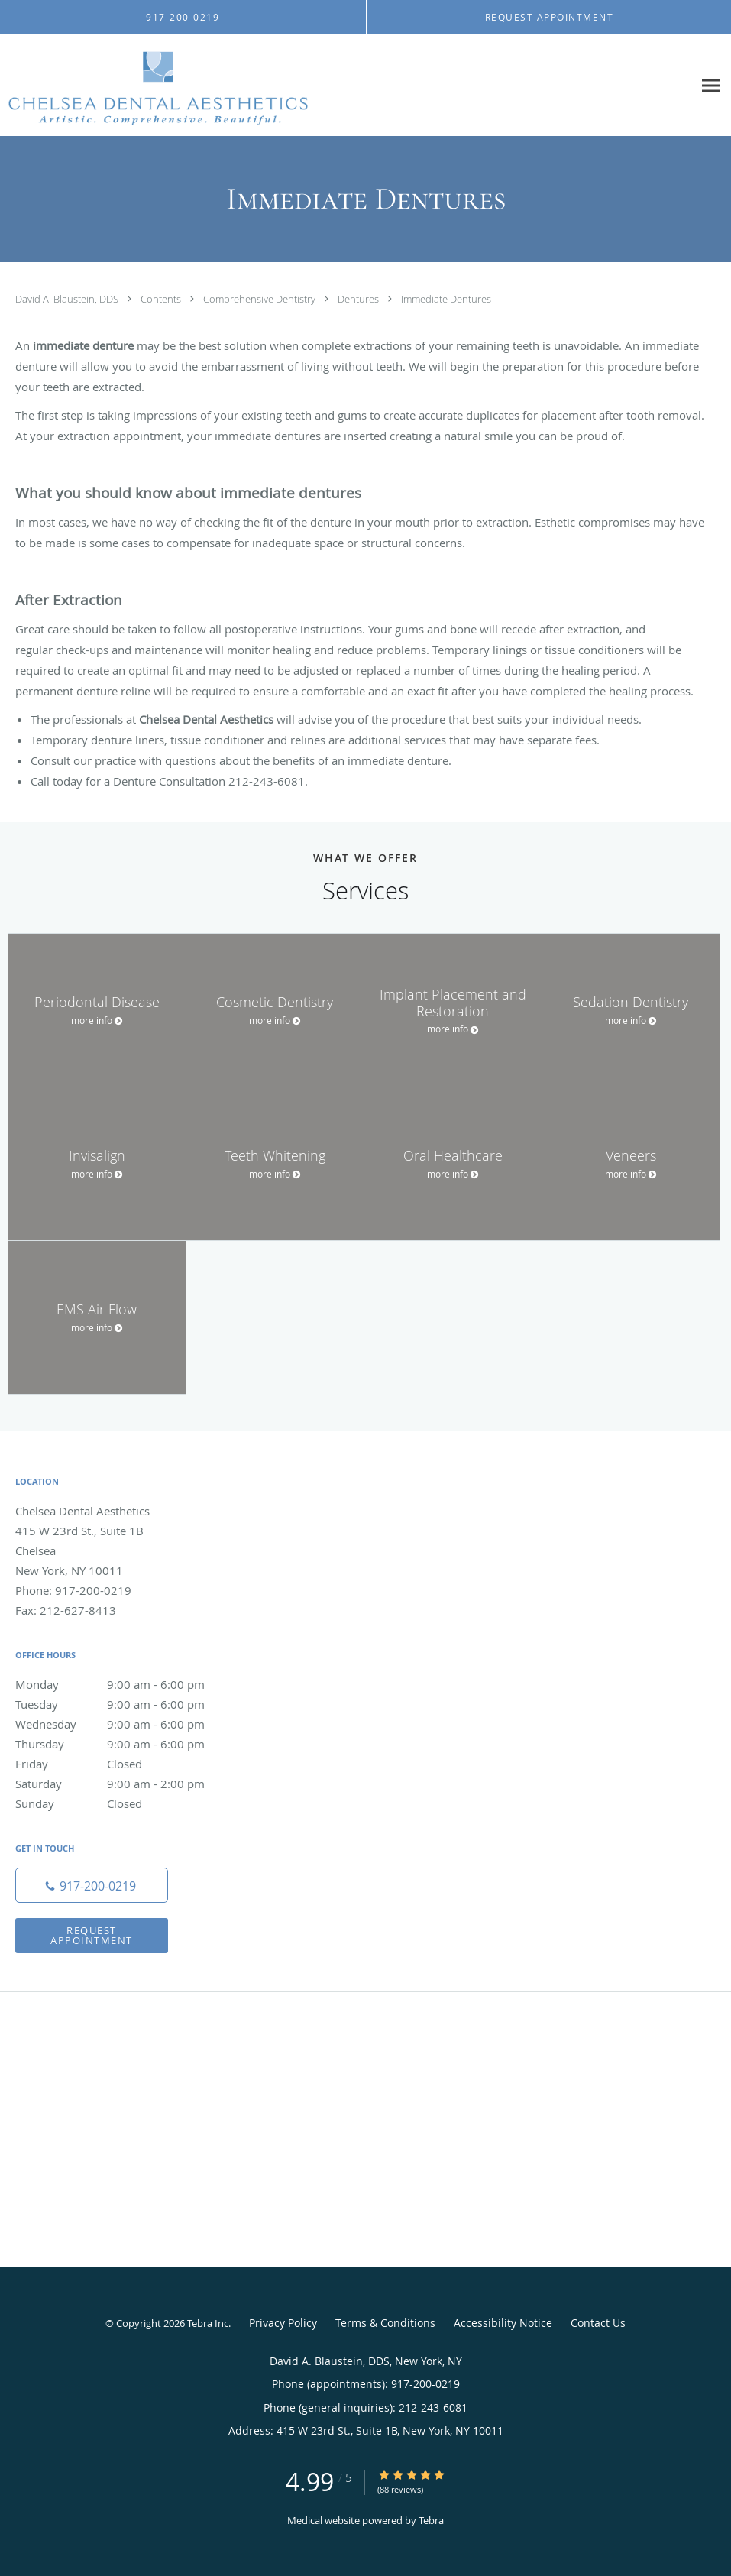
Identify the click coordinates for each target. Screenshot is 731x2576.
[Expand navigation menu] (711, 86)
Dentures (359, 299)
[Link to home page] (154, 85)
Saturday (126, 1783)
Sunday (126, 1803)
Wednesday (126, 1724)
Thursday (126, 1744)
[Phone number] (91, 1885)
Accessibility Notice (503, 2322)
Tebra (431, 2520)
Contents (162, 299)
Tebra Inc (207, 2323)
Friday (126, 1764)
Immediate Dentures (446, 299)
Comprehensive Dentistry (260, 299)
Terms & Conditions (385, 2322)
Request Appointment (91, 1935)
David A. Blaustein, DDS (68, 299)
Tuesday (126, 1704)
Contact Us (598, 2322)
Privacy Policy (283, 2322)
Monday (126, 1684)
